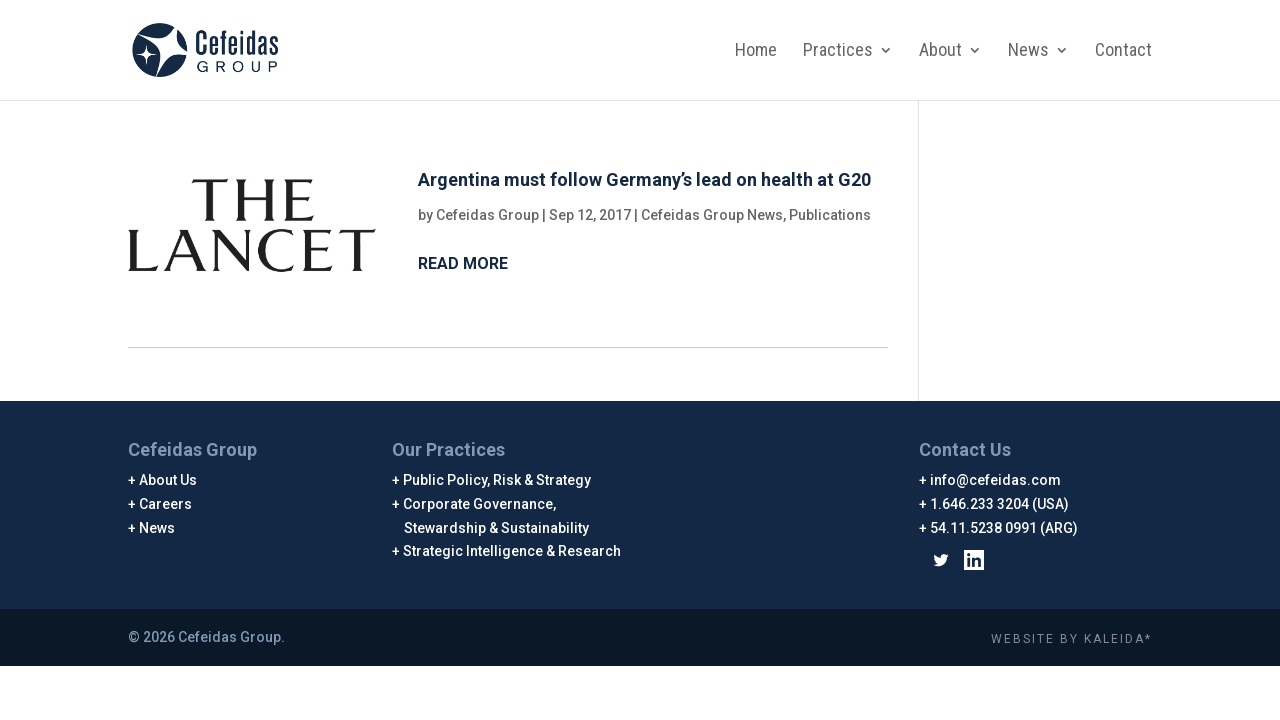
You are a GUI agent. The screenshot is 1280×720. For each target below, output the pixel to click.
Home (756, 51)
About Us (168, 480)
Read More (463, 263)
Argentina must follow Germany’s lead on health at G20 (644, 179)
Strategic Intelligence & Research (512, 551)
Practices (838, 51)
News (1028, 51)
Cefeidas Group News (712, 215)
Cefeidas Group (487, 215)
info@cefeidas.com (996, 480)
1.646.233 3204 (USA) (1000, 504)
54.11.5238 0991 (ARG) (1004, 528)
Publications (830, 215)
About (940, 51)
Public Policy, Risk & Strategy (497, 480)
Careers (166, 504)
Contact (1123, 51)
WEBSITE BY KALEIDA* (1071, 639)
